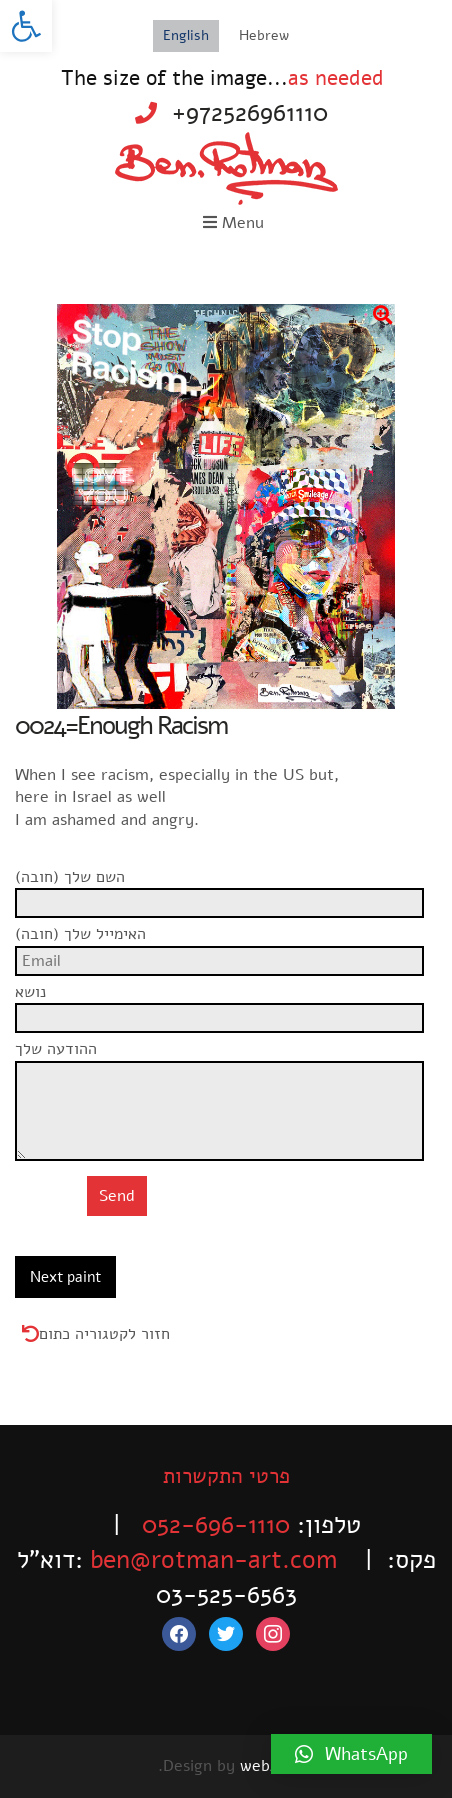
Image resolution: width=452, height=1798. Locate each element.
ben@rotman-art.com (213, 1560)
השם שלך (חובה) (226, 888)
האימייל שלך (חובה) (226, 945)
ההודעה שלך (226, 1060)
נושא (226, 1003)
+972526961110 (250, 113)
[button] (26, 26)
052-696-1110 (216, 1525)
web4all (267, 1766)
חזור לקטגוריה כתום (104, 1334)
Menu (233, 223)
